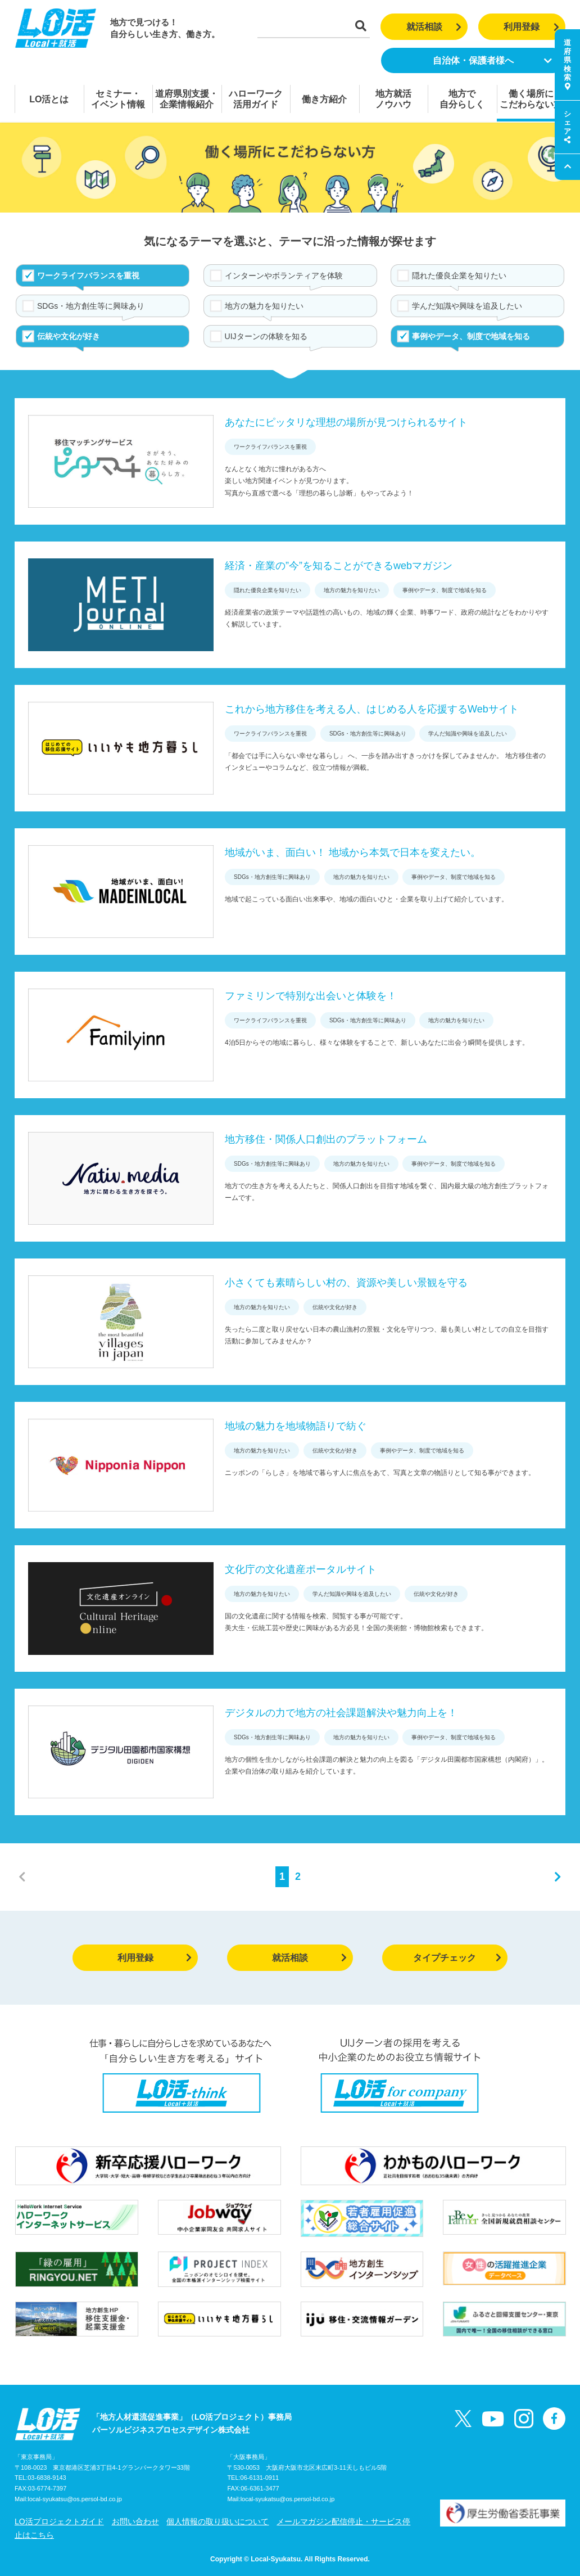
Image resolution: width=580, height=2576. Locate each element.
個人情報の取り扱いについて (217, 2521)
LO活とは (49, 99)
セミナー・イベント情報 (118, 99)
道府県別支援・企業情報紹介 (186, 99)
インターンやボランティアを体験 (284, 275)
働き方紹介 (324, 99)
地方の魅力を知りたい (264, 305)
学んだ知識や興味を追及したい (467, 305)
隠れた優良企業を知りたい (459, 275)
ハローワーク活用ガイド (256, 99)
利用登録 (531, 26)
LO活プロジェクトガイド (59, 2521)
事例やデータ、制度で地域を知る (471, 336)
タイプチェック (457, 1958)
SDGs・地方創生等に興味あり (90, 305)
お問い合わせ (135, 2521)
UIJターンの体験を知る (266, 336)
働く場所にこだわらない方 (531, 99)
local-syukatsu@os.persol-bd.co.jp (75, 2499)
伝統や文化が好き (68, 336)
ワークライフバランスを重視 (88, 275)
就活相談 (434, 26)
